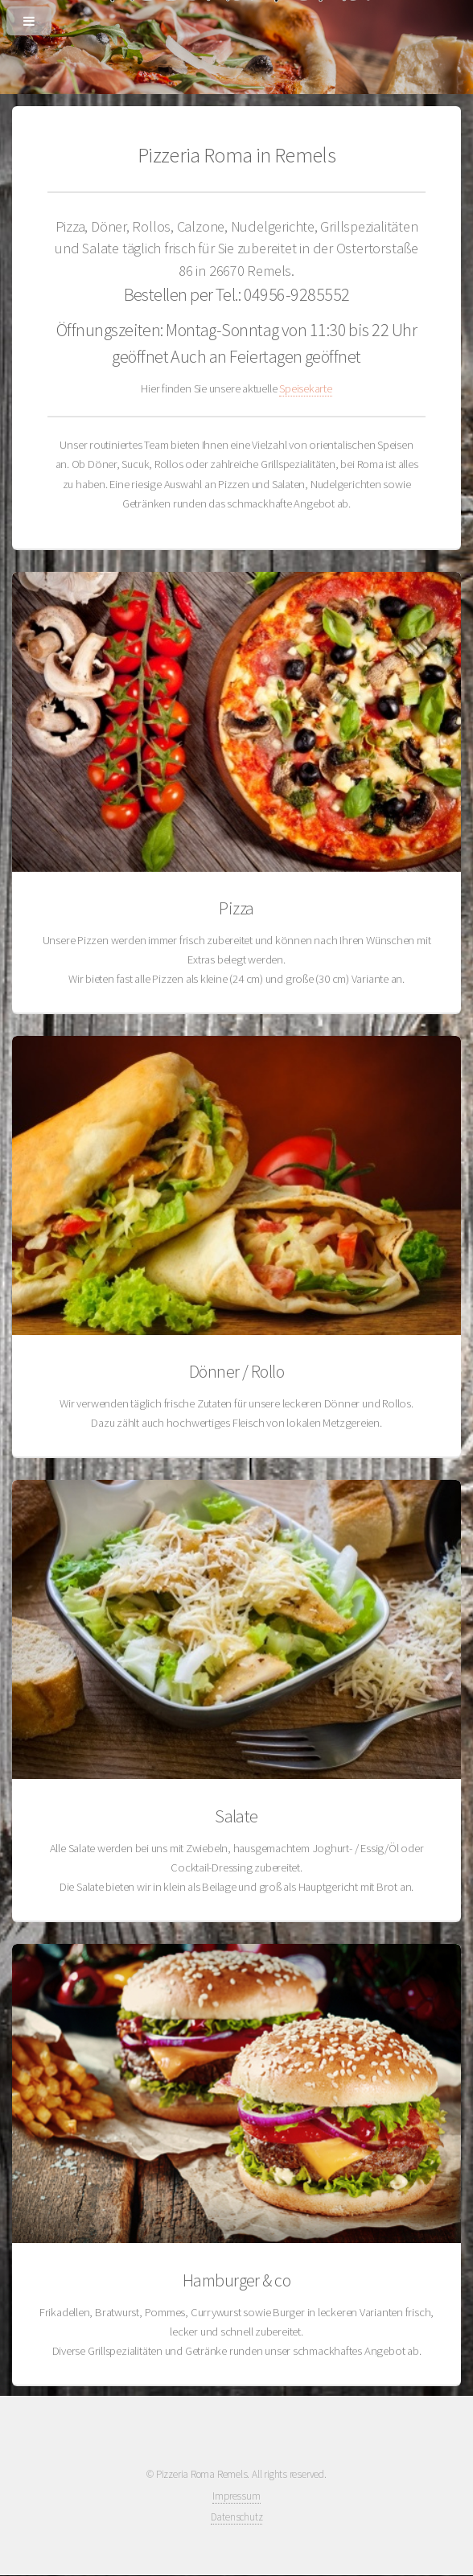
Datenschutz (237, 2517)
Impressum (236, 2496)
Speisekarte (305, 388)
